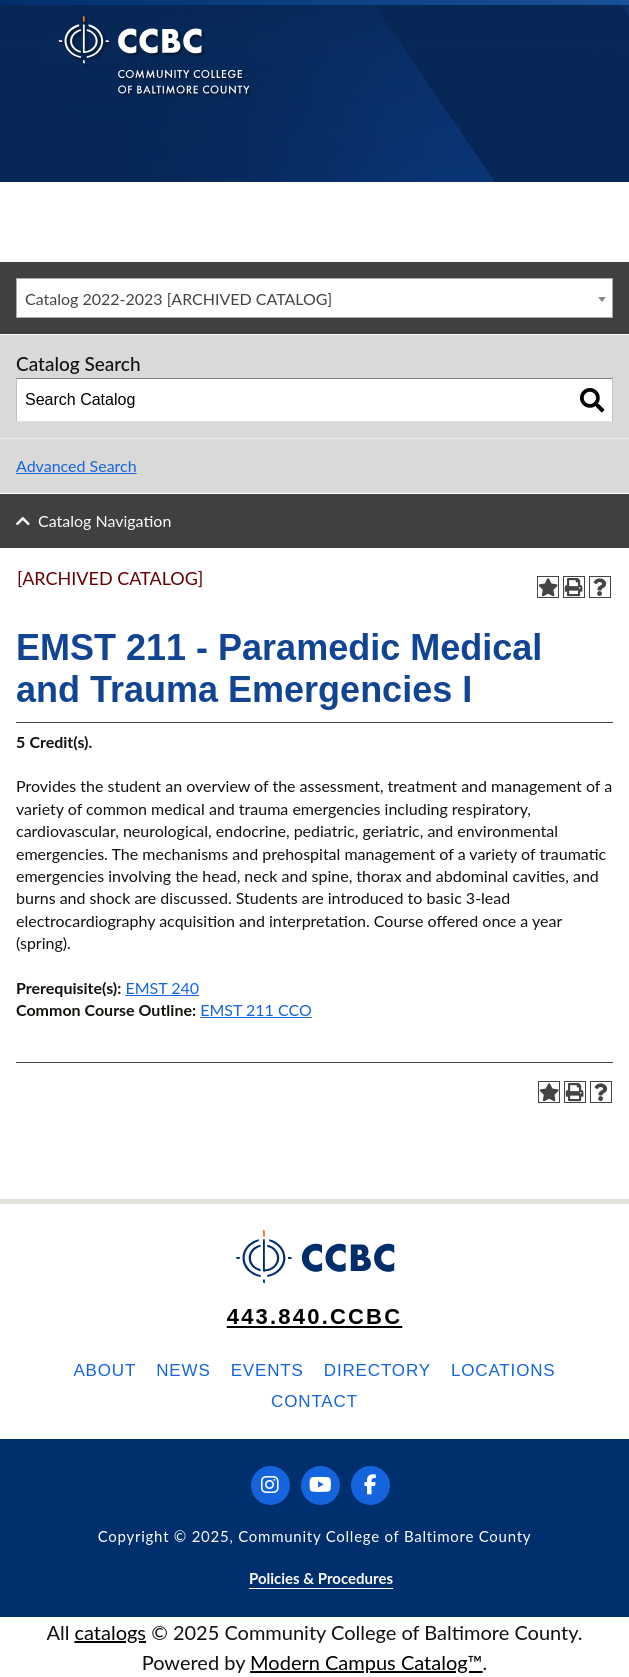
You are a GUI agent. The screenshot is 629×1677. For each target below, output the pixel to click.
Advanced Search (76, 465)
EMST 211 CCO (256, 1009)
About (104, 1370)
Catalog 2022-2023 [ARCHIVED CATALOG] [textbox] (178, 298)
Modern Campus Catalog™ (366, 1662)
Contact (314, 1401)
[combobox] (314, 298)
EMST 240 (162, 987)
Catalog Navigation (104, 520)
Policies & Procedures (321, 1578)
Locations (503, 1370)
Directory (377, 1370)
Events (267, 1370)
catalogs (110, 1632)
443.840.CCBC (315, 1316)
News (183, 1370)
